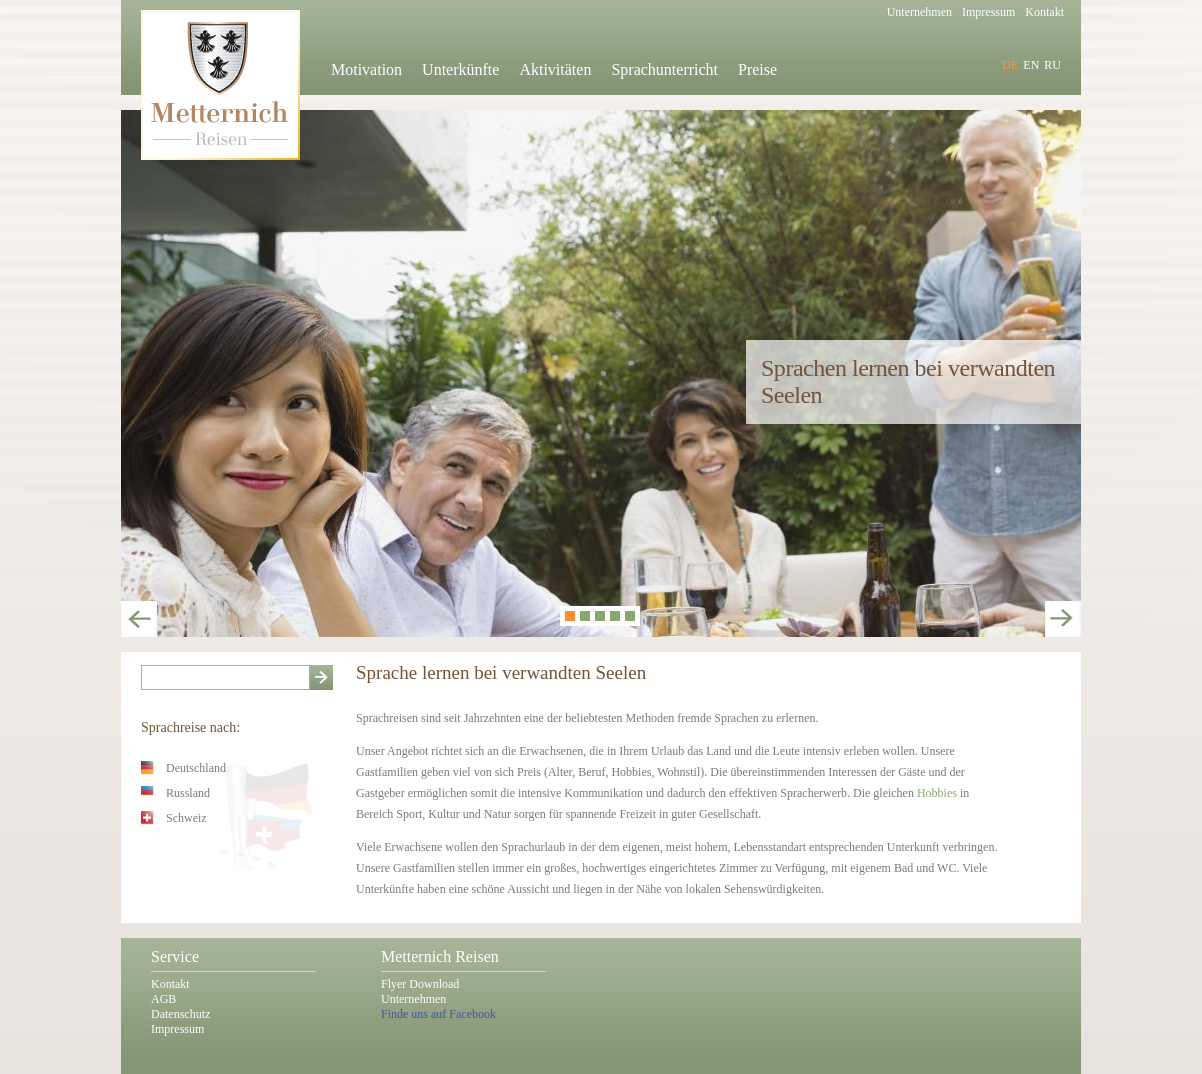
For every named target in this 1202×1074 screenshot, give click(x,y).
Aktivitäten (555, 69)
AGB (163, 999)
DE (1010, 65)
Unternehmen (413, 999)
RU (1052, 65)
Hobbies (938, 793)
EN (1031, 65)
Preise (757, 69)
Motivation (366, 69)
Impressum (177, 1029)
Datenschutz (180, 1014)
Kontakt (170, 984)
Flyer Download (420, 984)
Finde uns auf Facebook (438, 1014)
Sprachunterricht (664, 69)
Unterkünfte (460, 69)
